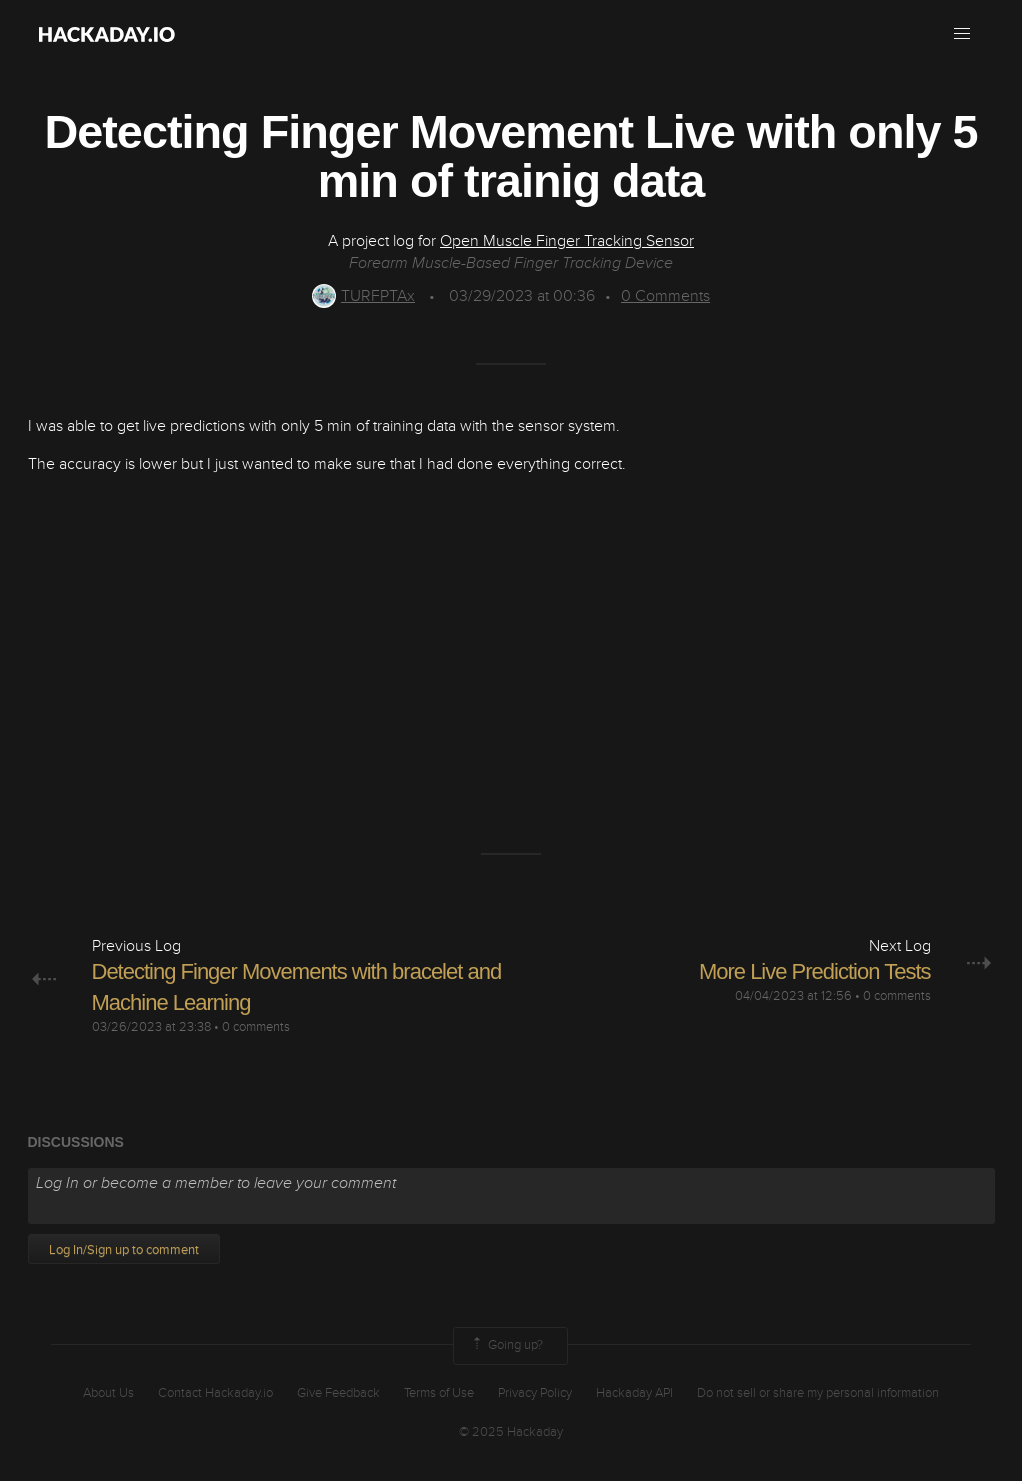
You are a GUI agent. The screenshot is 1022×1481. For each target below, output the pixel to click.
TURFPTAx (363, 296)
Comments (665, 296)
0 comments (256, 1027)
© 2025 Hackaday (511, 1432)
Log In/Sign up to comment (124, 1250)
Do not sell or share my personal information (818, 1393)
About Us (108, 1393)
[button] (962, 34)
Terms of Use (439, 1393)
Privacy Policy (535, 1393)
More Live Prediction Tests (815, 971)
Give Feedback (338, 1393)
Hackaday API (634, 1393)
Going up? (506, 1346)
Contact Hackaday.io (215, 1393)
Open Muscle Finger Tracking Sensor (567, 241)
